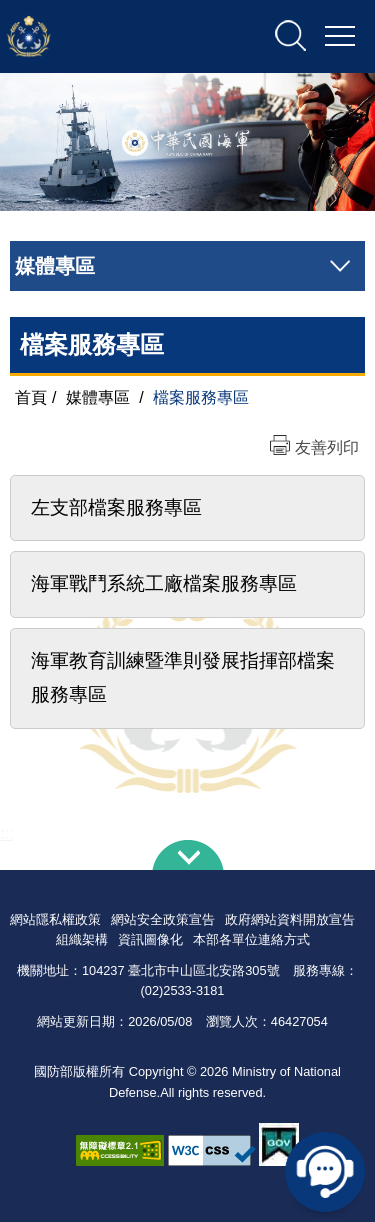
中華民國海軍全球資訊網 (114, 37)
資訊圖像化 (150, 939)
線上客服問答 (325, 1172)
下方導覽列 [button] (188, 855)
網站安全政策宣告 (163, 919)
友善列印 (327, 447)
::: (6, 833)
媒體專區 (98, 397)
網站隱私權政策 (55, 919)
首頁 (31, 397)
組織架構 (82, 939)
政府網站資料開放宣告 (290, 919)
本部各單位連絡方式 (251, 939)
